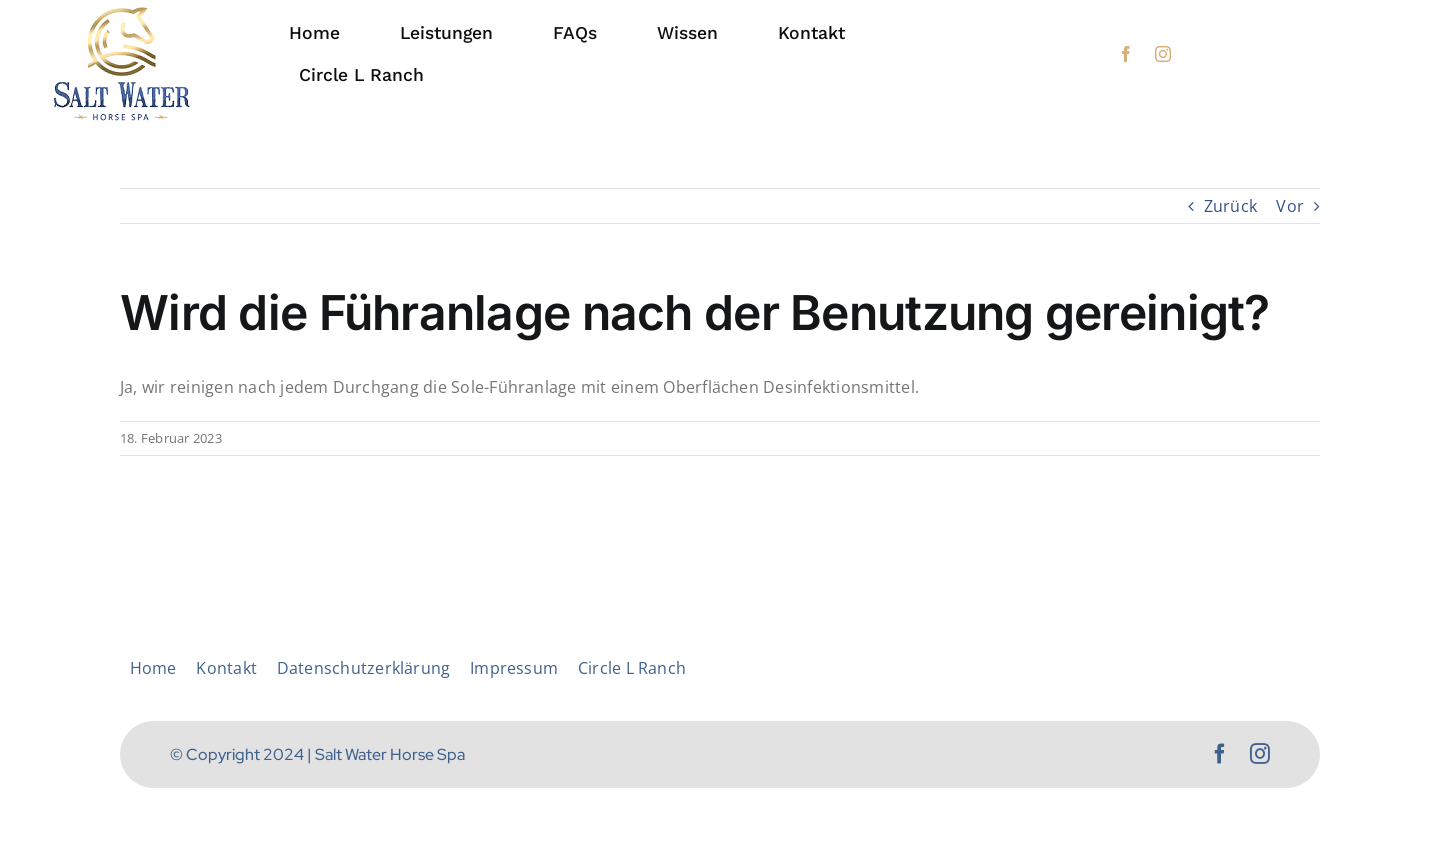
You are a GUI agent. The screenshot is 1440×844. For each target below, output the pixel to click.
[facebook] (1126, 54)
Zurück (1230, 206)
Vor (1290, 206)
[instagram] (1163, 54)
